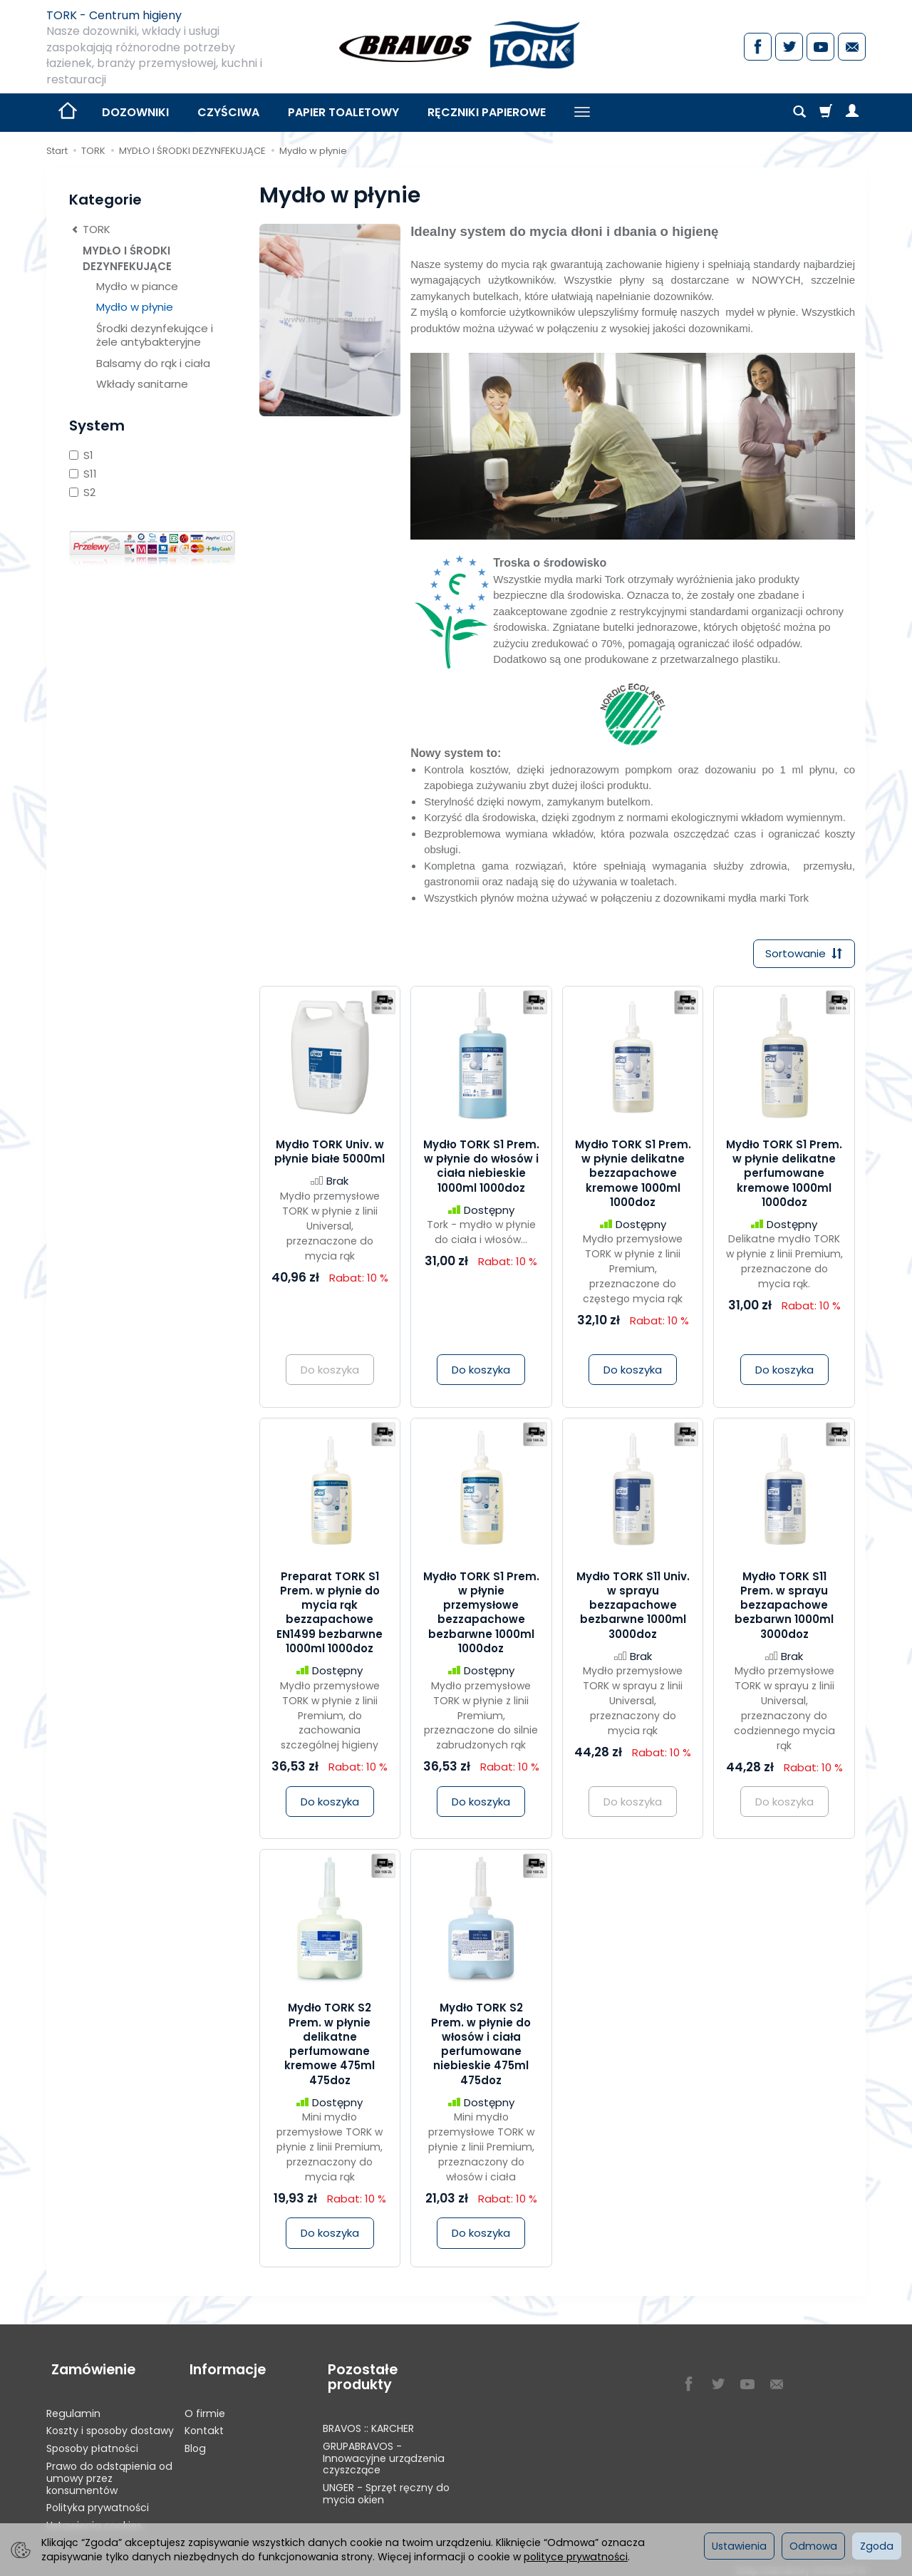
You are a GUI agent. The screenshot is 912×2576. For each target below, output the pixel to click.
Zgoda (876, 2546)
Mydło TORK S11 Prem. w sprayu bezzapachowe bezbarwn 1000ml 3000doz (784, 1607)
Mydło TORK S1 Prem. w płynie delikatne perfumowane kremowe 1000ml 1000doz (784, 1175)
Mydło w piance (137, 286)
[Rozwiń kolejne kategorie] (582, 112)
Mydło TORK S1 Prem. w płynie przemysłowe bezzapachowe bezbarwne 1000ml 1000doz (481, 1614)
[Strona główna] (456, 44)
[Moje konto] (852, 112)
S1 (81, 455)
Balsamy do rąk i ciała (153, 363)
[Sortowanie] (801, 954)
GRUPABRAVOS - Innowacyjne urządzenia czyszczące (384, 2449)
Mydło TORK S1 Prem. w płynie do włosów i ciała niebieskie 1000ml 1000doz (481, 1168)
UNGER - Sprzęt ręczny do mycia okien (386, 2484)
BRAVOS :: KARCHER (368, 2419)
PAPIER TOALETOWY (343, 112)
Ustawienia (739, 2546)
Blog (195, 2439)
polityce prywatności (576, 2557)
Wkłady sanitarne (142, 383)
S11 (83, 473)
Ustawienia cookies (94, 2516)
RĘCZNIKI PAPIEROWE (487, 112)
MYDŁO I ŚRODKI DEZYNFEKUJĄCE (127, 258)
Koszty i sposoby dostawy (110, 2421)
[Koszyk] (825, 112)
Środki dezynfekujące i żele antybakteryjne (154, 335)
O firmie (205, 2404)
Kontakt (204, 2421)
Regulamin (73, 2404)
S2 (82, 492)
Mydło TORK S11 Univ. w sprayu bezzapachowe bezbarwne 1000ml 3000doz (633, 1607)
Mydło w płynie (134, 306)
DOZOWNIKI (135, 112)
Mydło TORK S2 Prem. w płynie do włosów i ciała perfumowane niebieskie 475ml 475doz (481, 2046)
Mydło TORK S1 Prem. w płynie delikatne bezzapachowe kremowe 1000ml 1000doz (633, 1175)
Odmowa (813, 2546)
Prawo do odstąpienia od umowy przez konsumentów (109, 2469)
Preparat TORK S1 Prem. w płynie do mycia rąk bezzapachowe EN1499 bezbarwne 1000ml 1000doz (329, 1614)
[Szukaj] (799, 112)
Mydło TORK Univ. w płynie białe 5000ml (329, 1153)
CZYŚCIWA (228, 112)
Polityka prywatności (97, 2498)
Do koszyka (481, 1371)
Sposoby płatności (92, 2439)
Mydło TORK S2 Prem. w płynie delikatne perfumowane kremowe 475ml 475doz (329, 2046)
